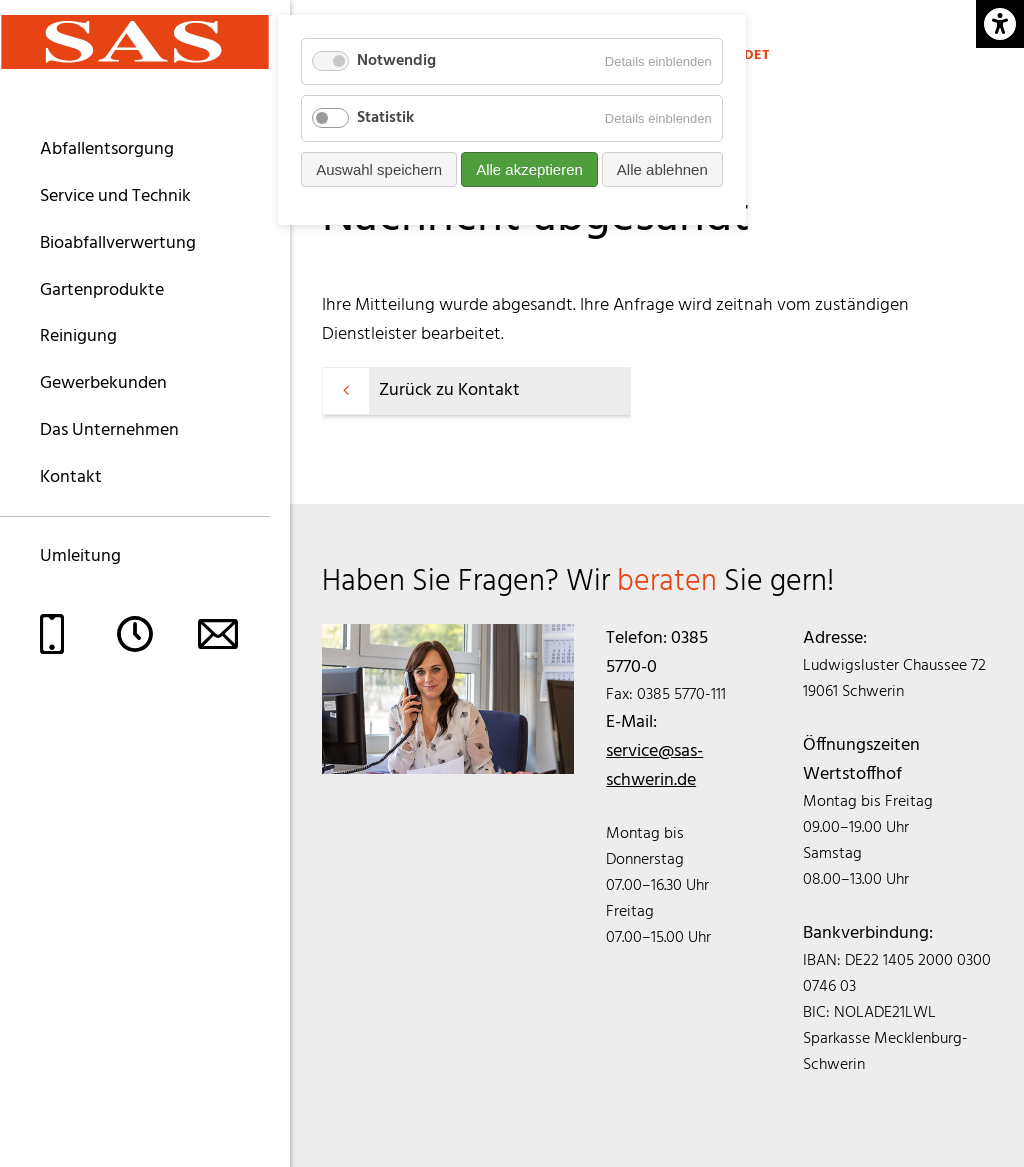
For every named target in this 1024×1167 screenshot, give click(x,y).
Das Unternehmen (109, 430)
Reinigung (78, 336)
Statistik (385, 118)
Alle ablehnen (662, 169)
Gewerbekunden (103, 383)
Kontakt (71, 477)
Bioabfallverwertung (118, 243)
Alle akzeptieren (529, 169)
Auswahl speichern (379, 169)
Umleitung (80, 556)
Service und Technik (115, 196)
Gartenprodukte (102, 290)
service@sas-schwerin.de (654, 766)
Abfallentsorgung (107, 149)
